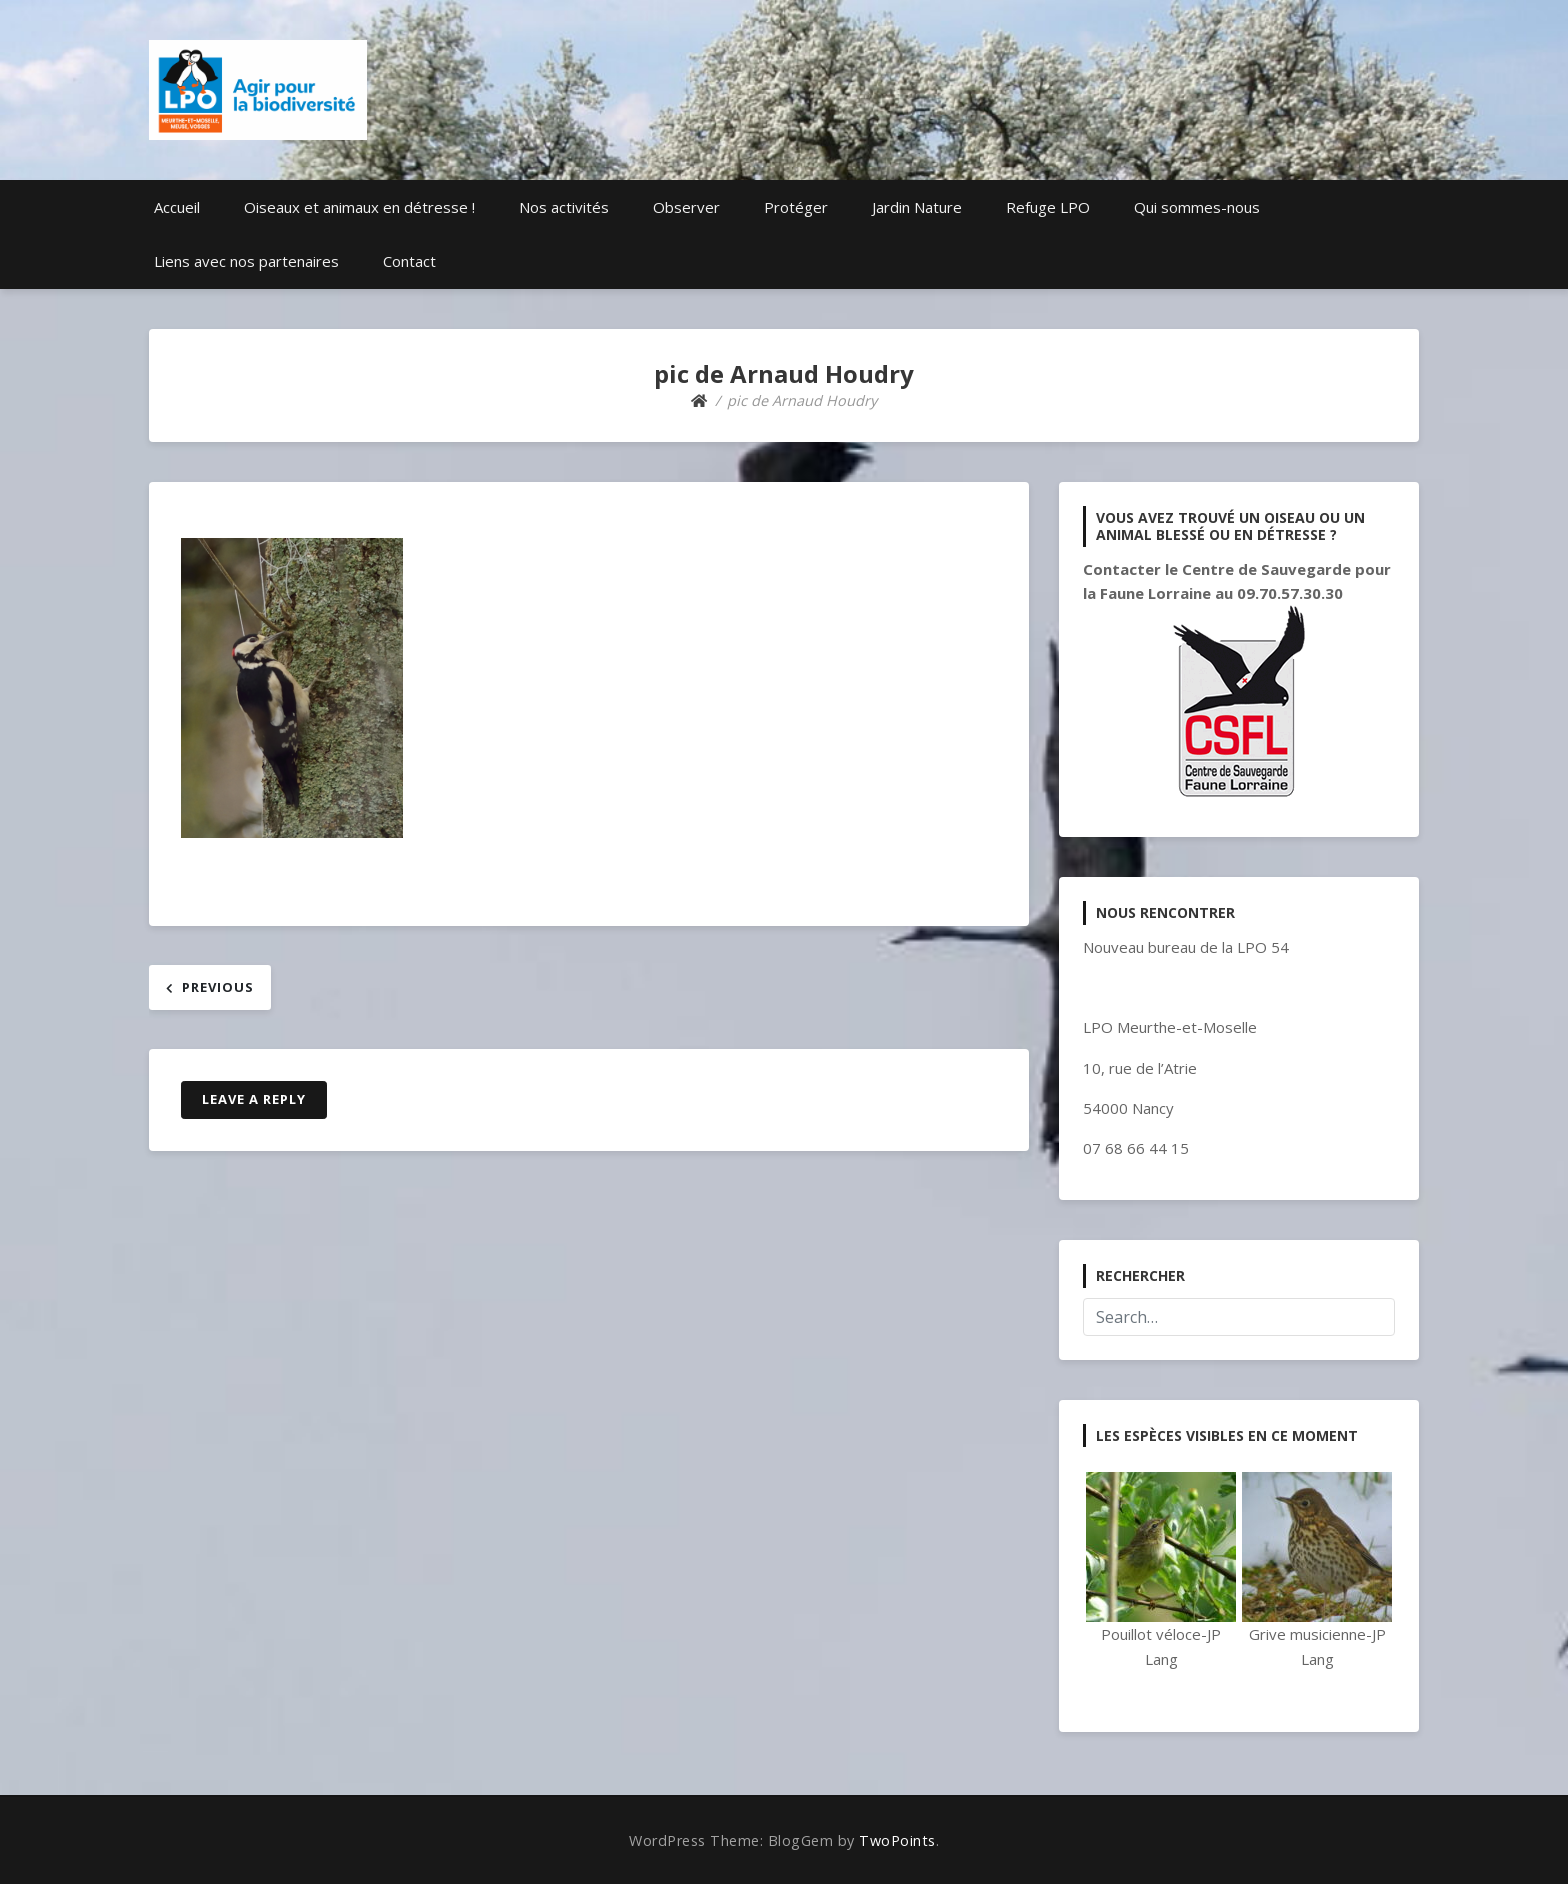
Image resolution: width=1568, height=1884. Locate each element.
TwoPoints (897, 1840)
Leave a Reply (254, 1099)
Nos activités (564, 207)
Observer (686, 207)
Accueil (177, 207)
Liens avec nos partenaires (246, 261)
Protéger (796, 207)
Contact (409, 261)
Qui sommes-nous (1197, 207)
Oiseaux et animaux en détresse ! (359, 207)
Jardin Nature (917, 207)
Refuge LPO (1048, 207)
